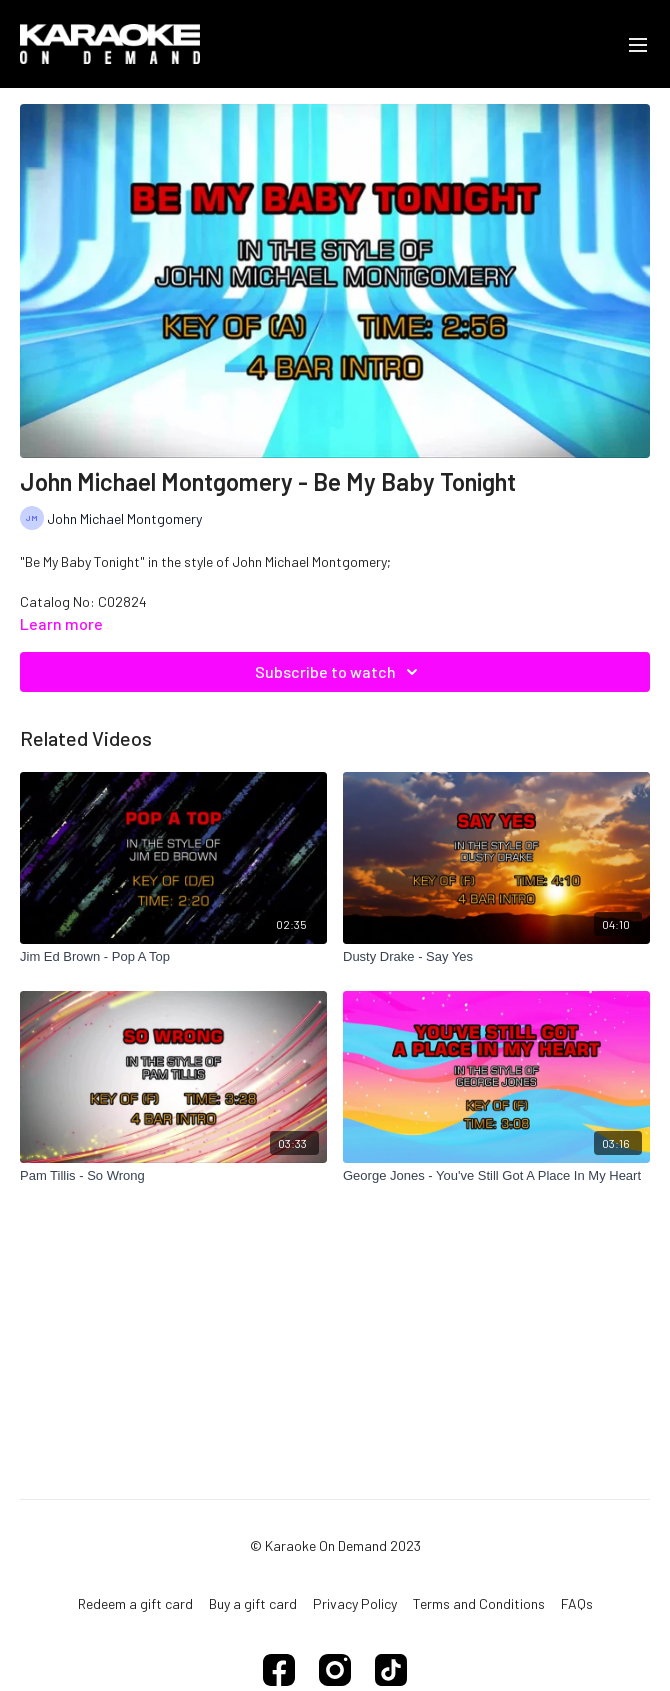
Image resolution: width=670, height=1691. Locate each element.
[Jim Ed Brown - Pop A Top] (173, 957)
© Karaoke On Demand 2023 (335, 1546)
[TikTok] (391, 1670)
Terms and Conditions (479, 1603)
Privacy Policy (355, 1603)
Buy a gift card (253, 1603)
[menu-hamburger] (638, 44)
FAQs (577, 1603)
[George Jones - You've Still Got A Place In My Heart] (496, 1176)
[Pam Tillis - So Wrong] (173, 1176)
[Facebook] (279, 1670)
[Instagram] (335, 1670)
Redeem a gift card (135, 1603)
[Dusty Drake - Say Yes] (496, 957)
